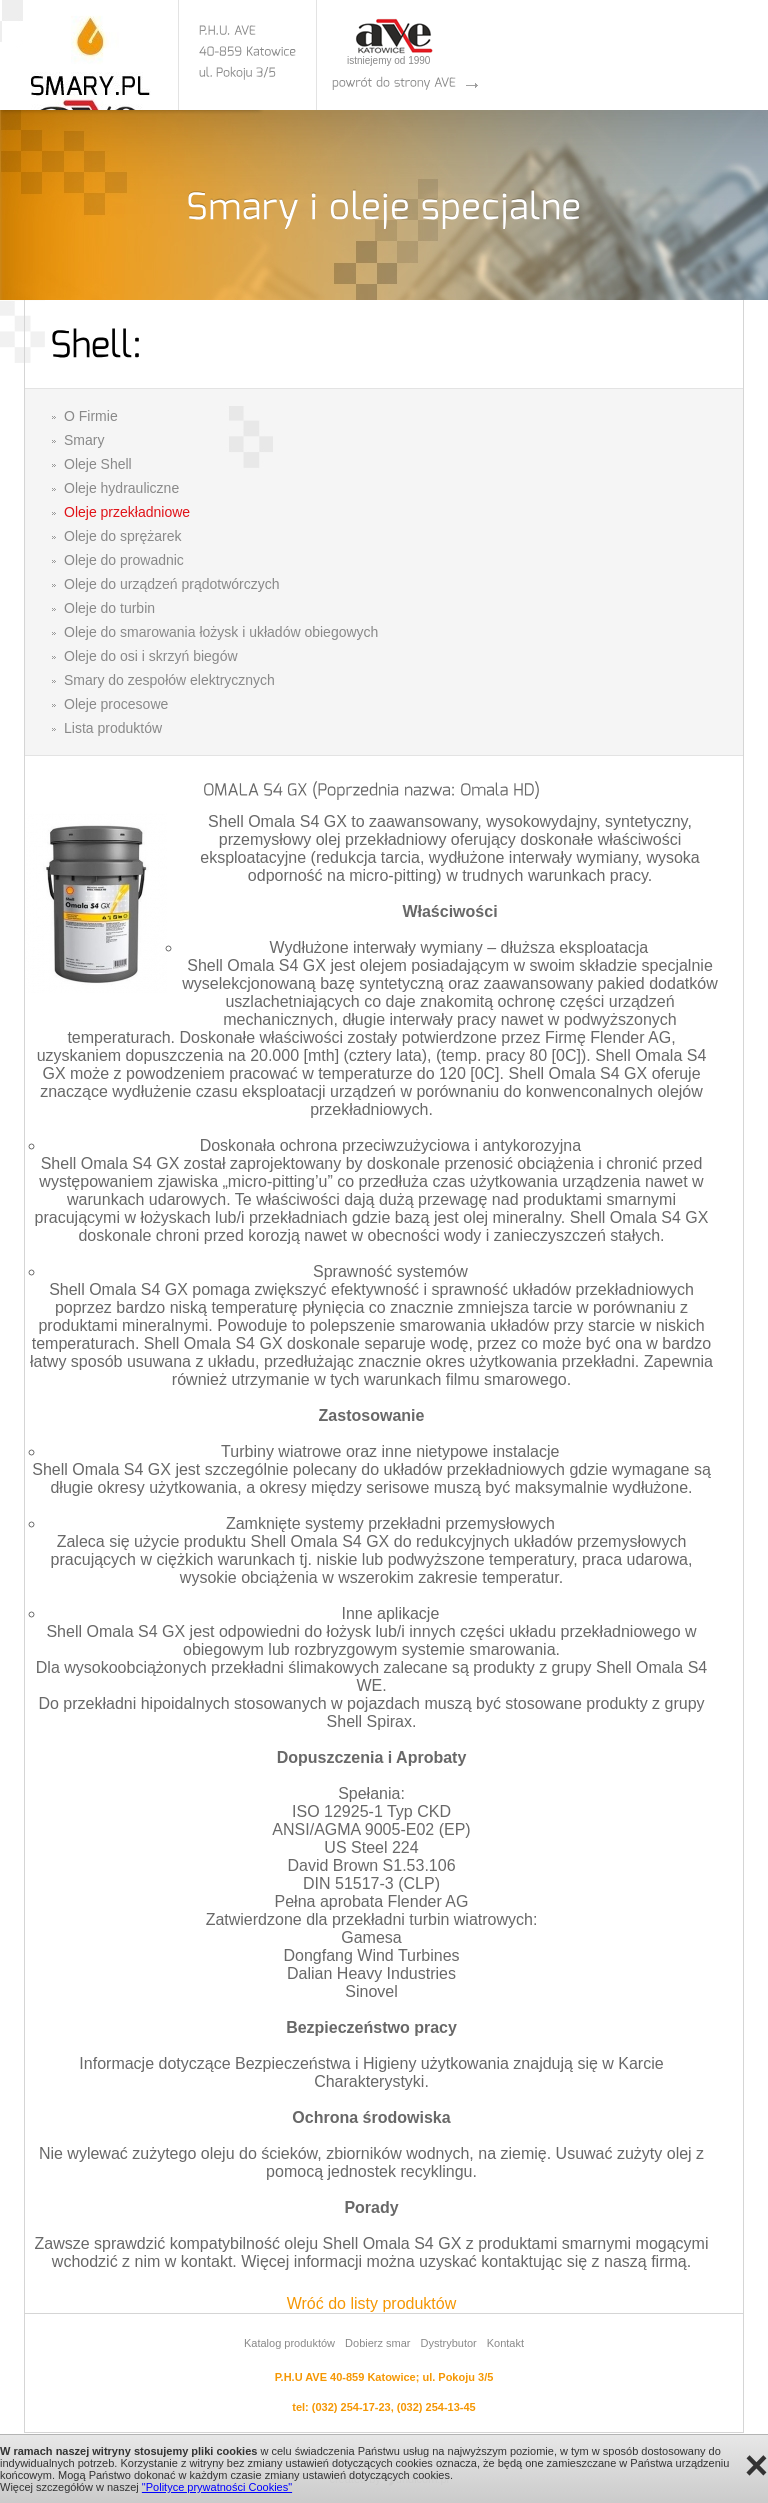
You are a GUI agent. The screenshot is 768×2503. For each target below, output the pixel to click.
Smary (84, 440)
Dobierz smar (377, 2343)
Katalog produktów (289, 2343)
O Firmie (91, 416)
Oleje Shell (98, 464)
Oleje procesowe (116, 704)
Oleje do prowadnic (124, 560)
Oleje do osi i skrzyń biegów (151, 656)
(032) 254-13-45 (436, 2407)
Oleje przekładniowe (127, 512)
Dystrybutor (448, 2343)
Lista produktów (113, 728)
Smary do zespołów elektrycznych (169, 680)
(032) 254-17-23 (351, 2407)
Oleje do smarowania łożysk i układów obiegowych (221, 632)
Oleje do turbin (109, 608)
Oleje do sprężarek (123, 536)
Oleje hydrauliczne (121, 488)
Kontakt (505, 2343)
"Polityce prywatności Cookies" (217, 2487)
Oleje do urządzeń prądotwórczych (172, 584)
